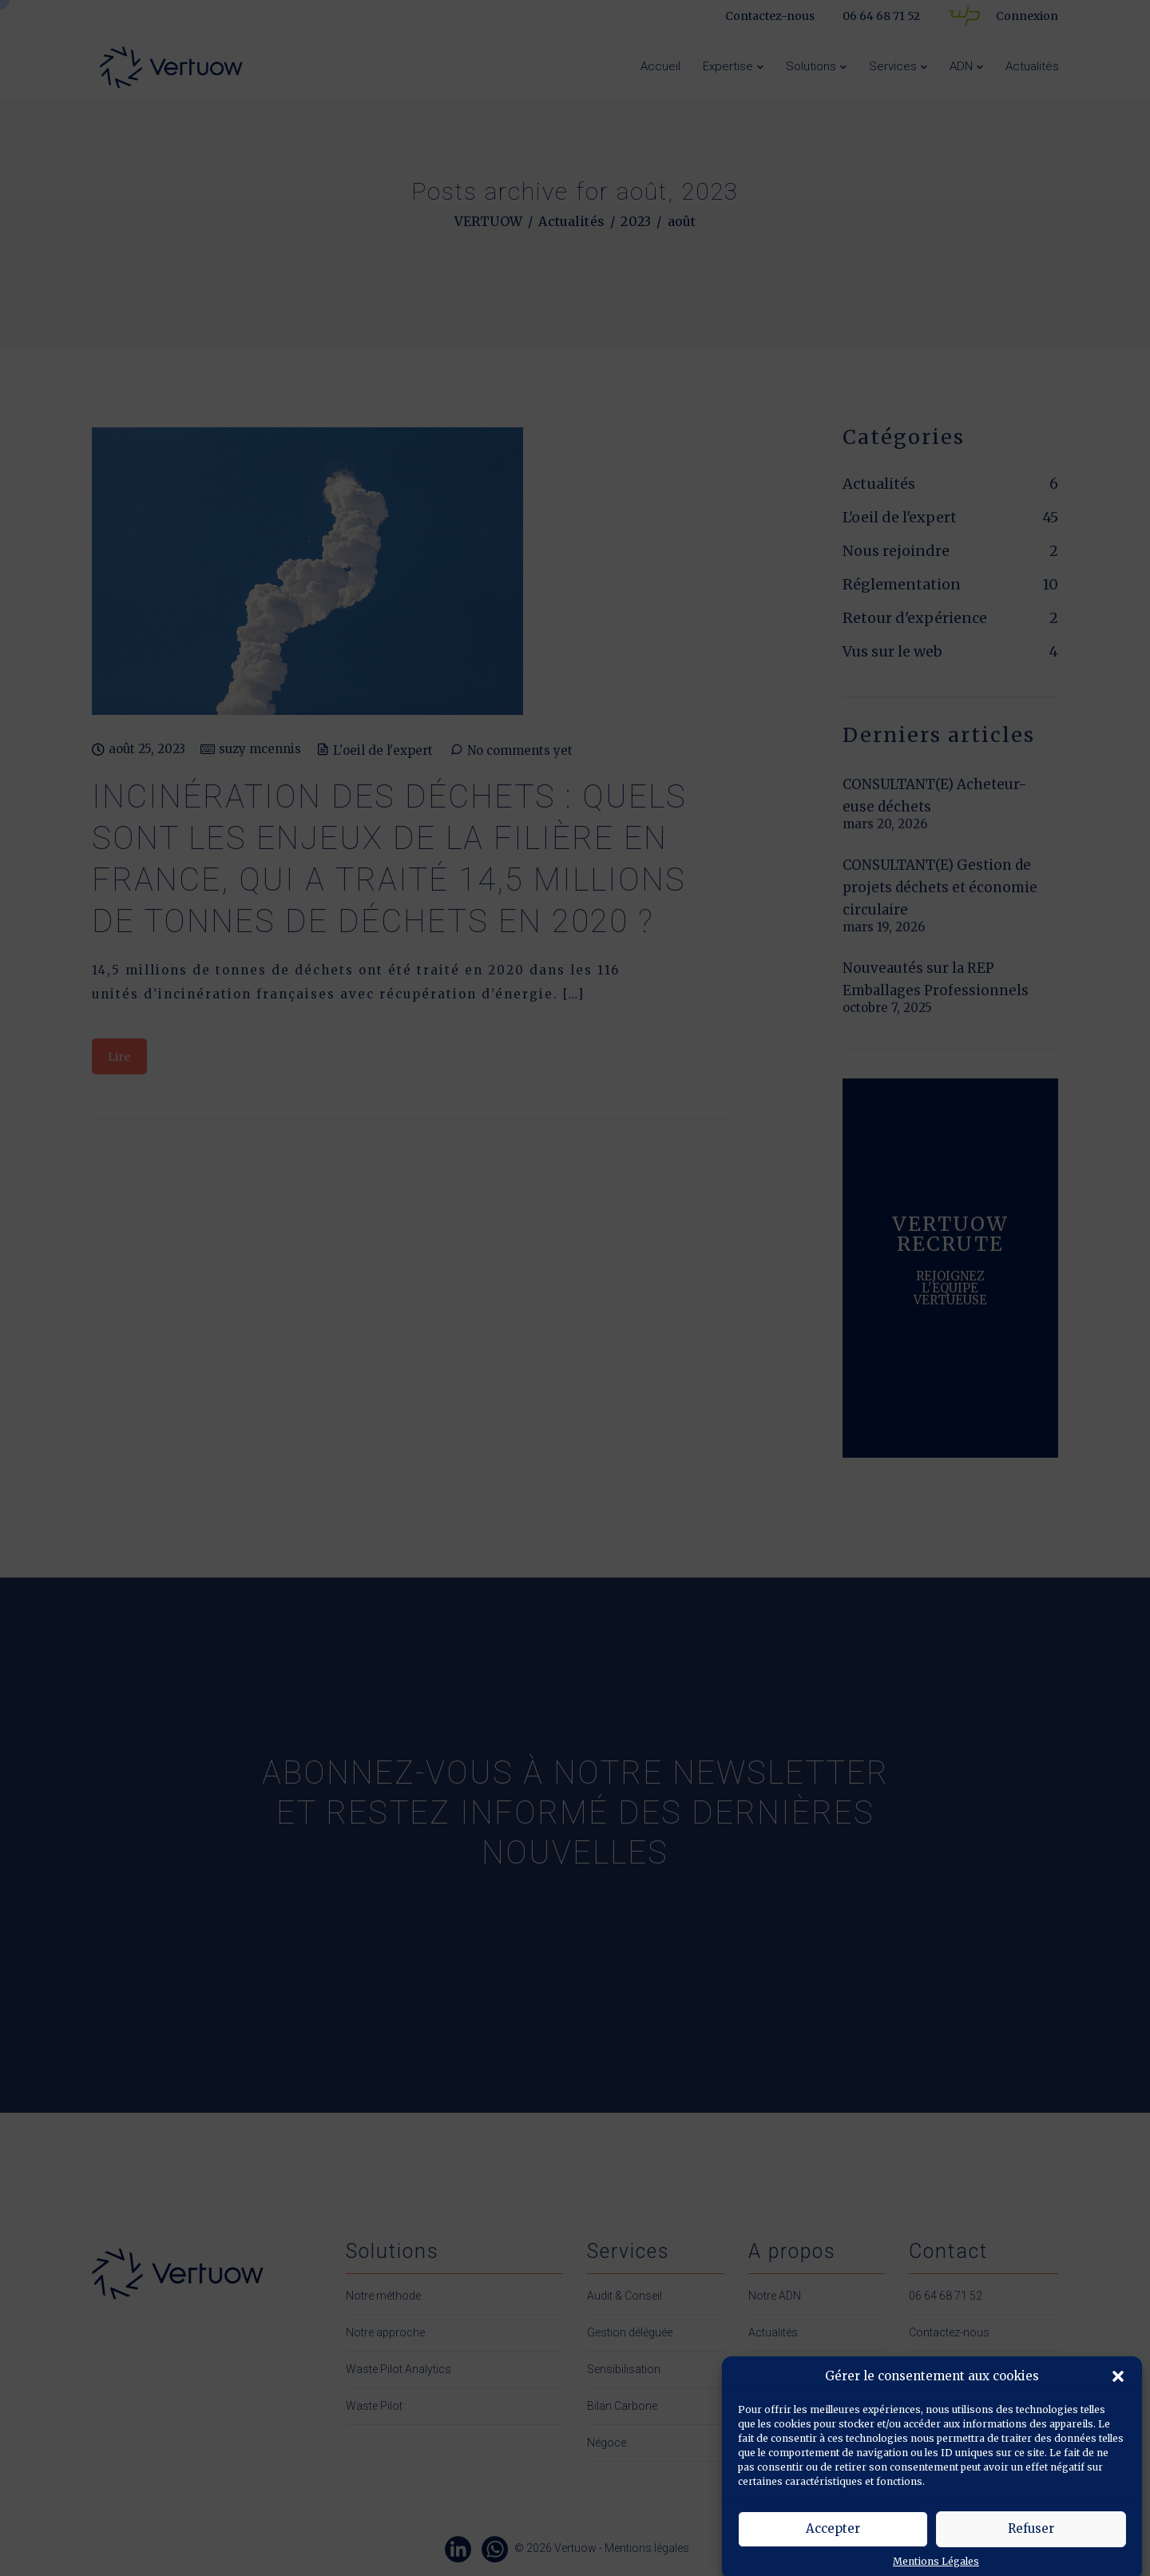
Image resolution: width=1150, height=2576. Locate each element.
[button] (1118, 2411)
